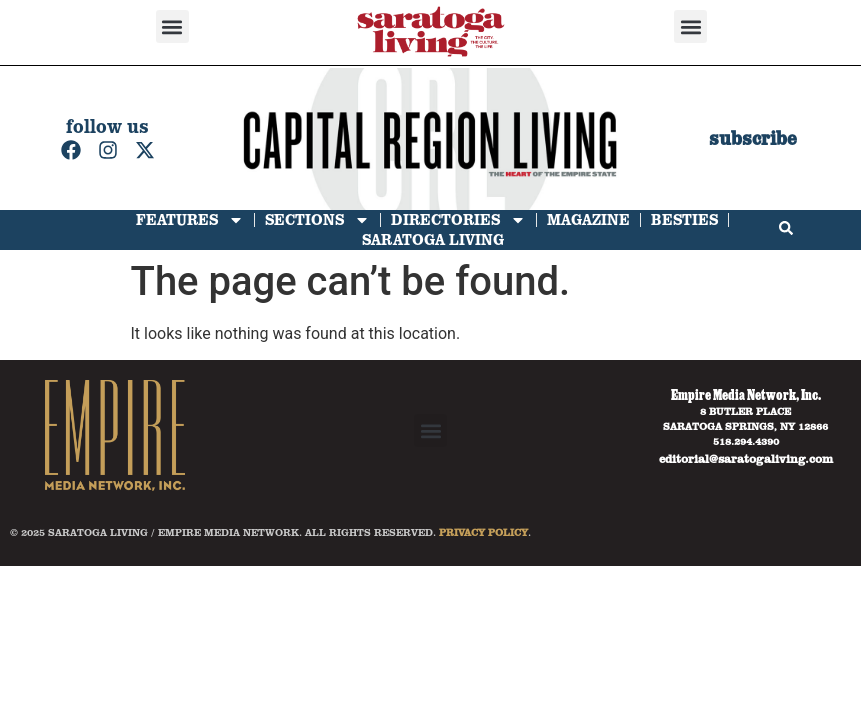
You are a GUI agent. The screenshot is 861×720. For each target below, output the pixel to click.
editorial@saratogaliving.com (746, 458)
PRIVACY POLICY (483, 532)
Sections (317, 220)
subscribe (753, 138)
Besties (684, 219)
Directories (458, 220)
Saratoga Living (433, 239)
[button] (172, 26)
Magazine (588, 219)
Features (190, 220)
